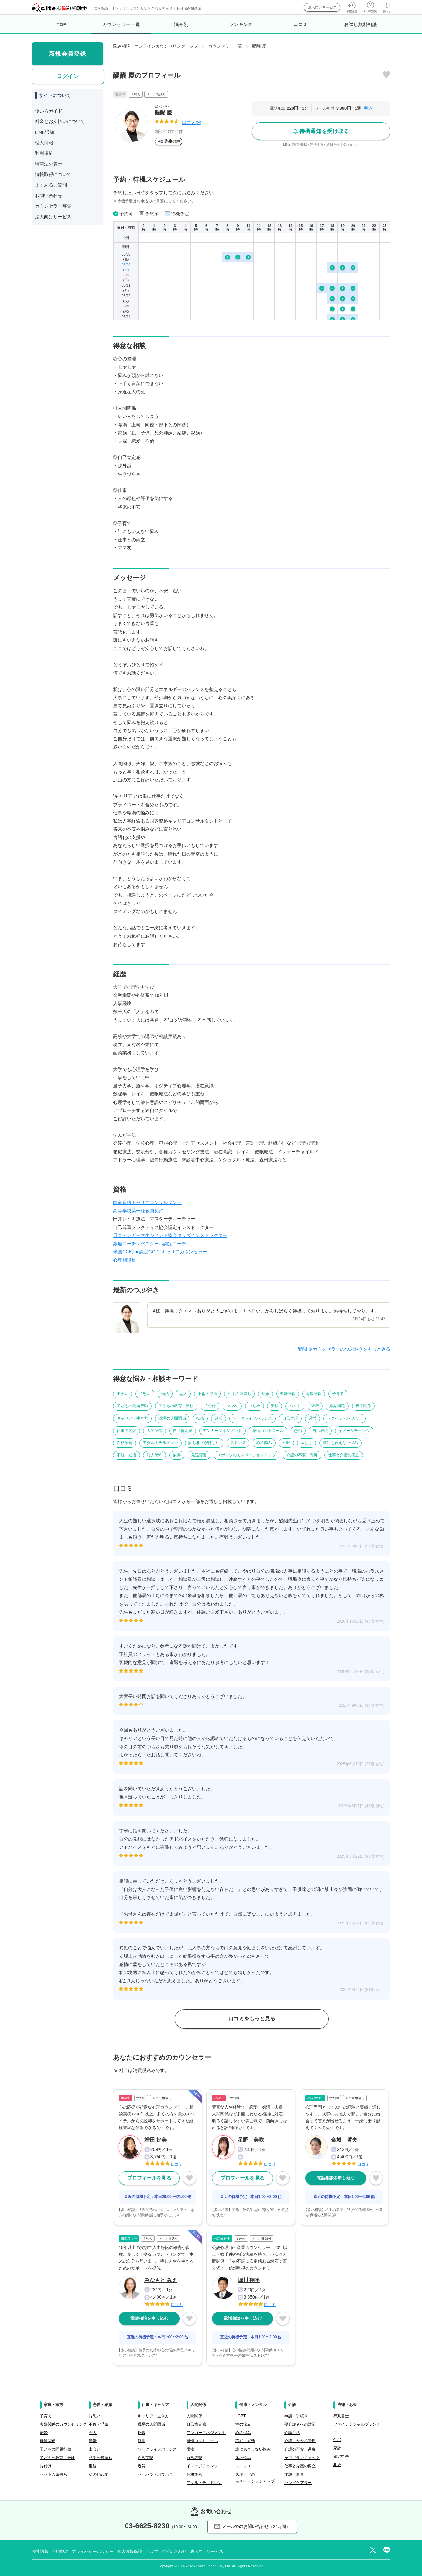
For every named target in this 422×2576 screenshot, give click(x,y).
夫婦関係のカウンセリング (63, 2424)
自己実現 (290, 1418)
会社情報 (40, 2551)
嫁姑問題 (337, 1406)
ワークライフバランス (252, 1418)
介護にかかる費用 (300, 2441)
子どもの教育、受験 (176, 1406)
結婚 (265, 1393)
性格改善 (124, 1442)
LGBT (240, 2416)
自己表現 (320, 1430)
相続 (337, 2464)
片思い (145, 1393)
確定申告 (341, 2456)
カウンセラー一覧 (121, 28)
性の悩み (243, 2424)
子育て (338, 1393)
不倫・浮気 (207, 1393)
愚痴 (298, 1430)
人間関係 (154, 1430)
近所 (315, 1406)
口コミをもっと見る (251, 2018)
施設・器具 (294, 2474)
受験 (275, 1406)
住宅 (337, 2439)
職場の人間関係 (172, 1418)
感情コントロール (268, 1430)
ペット (295, 1406)
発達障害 (199, 1455)
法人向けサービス (322, 7)
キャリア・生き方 (132, 1418)
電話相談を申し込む (336, 2177)
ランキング (241, 24)
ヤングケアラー (298, 2482)
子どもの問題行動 (132, 1406)
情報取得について (53, 174)
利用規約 (44, 153)
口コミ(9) (191, 122)
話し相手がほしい (204, 1442)
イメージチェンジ (354, 1430)
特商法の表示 (48, 163)
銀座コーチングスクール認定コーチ (149, 1243)
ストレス (238, 1442)
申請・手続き (296, 2416)
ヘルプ (151, 2551)
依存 (177, 1455)
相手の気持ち (239, 1393)
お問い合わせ (48, 195)
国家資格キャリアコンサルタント (147, 1202)
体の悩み (243, 2458)
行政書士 (341, 2416)
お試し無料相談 (360, 24)
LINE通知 (44, 132)
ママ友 (232, 1406)
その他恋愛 (98, 2474)
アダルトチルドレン (160, 1442)
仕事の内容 (126, 1430)
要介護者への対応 (300, 2424)
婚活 (165, 1393)
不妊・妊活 (126, 1455)
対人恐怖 (154, 1455)
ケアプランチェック (302, 2458)
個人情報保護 (129, 2551)
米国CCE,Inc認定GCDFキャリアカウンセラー (160, 1251)
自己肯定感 (182, 1430)
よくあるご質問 (51, 185)
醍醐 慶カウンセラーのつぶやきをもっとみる (344, 1349)
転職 (200, 1418)
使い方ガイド (48, 111)
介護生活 (292, 2432)
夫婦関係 (287, 1393)
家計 (337, 2448)
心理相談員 (124, 1260)
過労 (312, 1418)
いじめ (254, 1406)
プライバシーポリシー (93, 2551)
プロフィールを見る (149, 2178)
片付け (210, 1406)
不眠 (286, 1442)
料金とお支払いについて (60, 121)
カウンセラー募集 (53, 206)
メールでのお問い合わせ (252, 2526)
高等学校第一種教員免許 (138, 1210)
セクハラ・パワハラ (344, 1418)
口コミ (301, 24)
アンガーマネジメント (222, 1430)
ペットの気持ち (53, 2474)
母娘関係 (314, 1393)
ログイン (68, 76)
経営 (218, 1418)
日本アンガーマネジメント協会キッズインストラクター (170, 1235)
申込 (368, 108)
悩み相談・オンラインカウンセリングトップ (155, 46)
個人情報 (44, 142)
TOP (62, 24)
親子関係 (363, 1406)
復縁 (93, 2466)
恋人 (183, 1393)
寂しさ (306, 1442)
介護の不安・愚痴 (302, 1455)
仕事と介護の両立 (343, 1455)
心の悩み (264, 1442)
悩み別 (181, 24)
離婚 (44, 2432)
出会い (122, 1393)
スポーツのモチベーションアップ (246, 1455)
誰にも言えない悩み (340, 1442)
